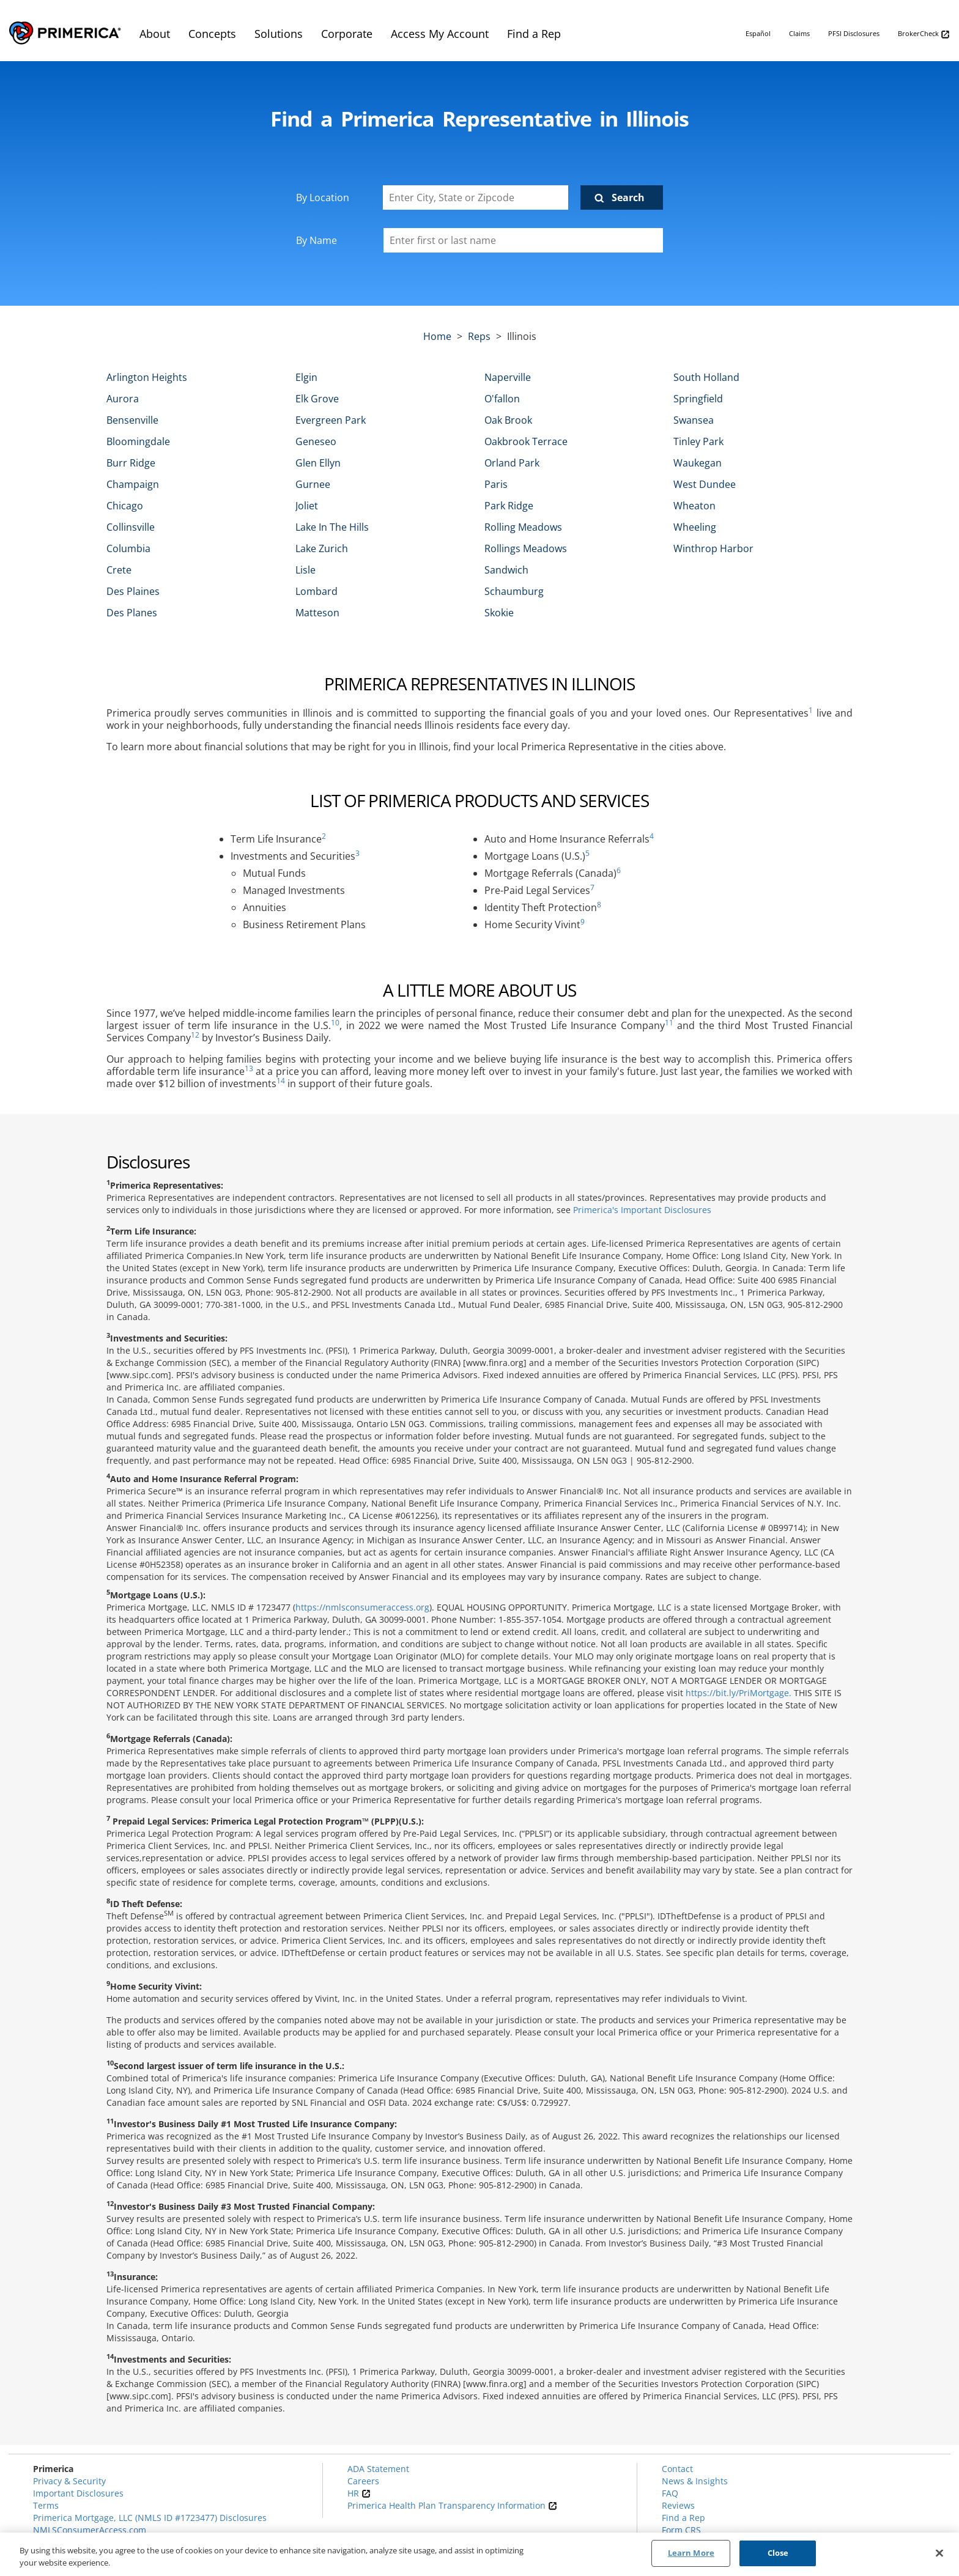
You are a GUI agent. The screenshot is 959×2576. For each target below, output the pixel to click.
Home (437, 336)
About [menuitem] (154, 33)
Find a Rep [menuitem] (534, 33)
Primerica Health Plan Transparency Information (452, 2505)
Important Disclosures (78, 2493)
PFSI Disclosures (853, 33)
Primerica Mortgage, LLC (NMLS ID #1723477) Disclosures (150, 2517)
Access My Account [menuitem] (440, 33)
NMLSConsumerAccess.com (89, 2530)
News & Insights (695, 2481)
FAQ (670, 2493)
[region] (479, 2554)
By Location (322, 197)
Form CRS (681, 2530)
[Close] (939, 2552)
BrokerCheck (924, 34)
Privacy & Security (69, 2481)
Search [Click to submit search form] (628, 197)
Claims (799, 33)
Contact (677, 2469)
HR (359, 2493)
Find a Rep (683, 2517)
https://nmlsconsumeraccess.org (362, 1607)
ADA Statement (378, 2469)
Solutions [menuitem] (278, 33)
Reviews (678, 2505)
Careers (363, 2481)
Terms (46, 2505)
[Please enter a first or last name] (523, 240)
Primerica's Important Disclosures (642, 1210)
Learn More (691, 2552)
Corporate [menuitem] (346, 33)
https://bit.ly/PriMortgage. (738, 1693)
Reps (479, 336)
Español (758, 33)
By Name (316, 240)
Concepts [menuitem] (212, 33)
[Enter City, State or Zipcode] (476, 197)
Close (778, 2552)
